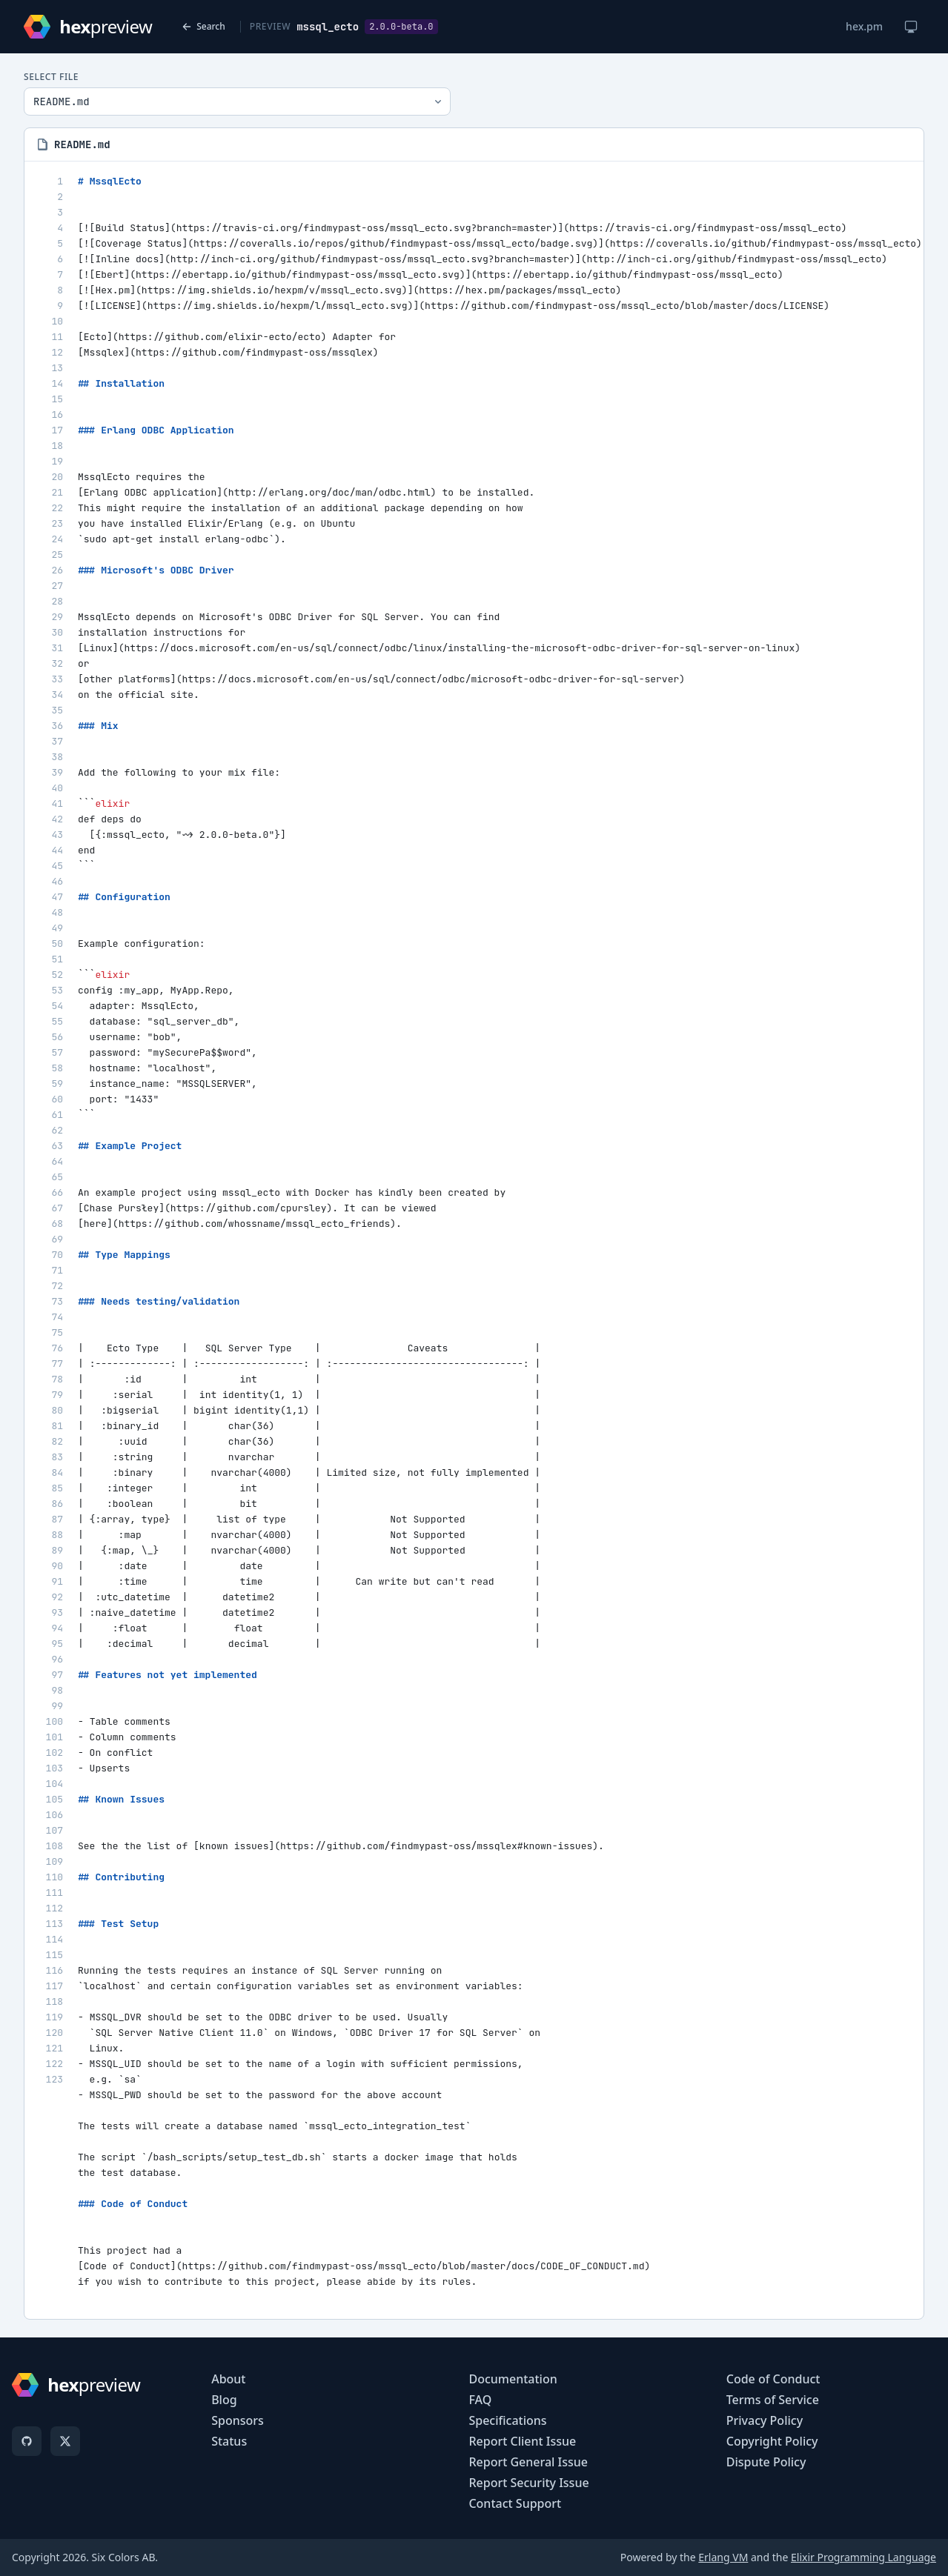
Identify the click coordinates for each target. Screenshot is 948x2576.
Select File (51, 77)
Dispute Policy (766, 2462)
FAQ (479, 2400)
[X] (65, 2441)
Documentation (512, 2379)
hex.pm (864, 26)
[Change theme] (911, 26)
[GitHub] (27, 2441)
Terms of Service (772, 2400)
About (228, 2379)
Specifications (507, 2420)
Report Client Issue (522, 2441)
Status (229, 2441)
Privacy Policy (764, 2420)
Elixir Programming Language (863, 2557)
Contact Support (514, 2503)
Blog (223, 2400)
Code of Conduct (773, 2379)
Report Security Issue (528, 2483)
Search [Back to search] (203, 26)
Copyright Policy (772, 2441)
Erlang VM (723, 2557)
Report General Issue (528, 2462)
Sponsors (237, 2420)
